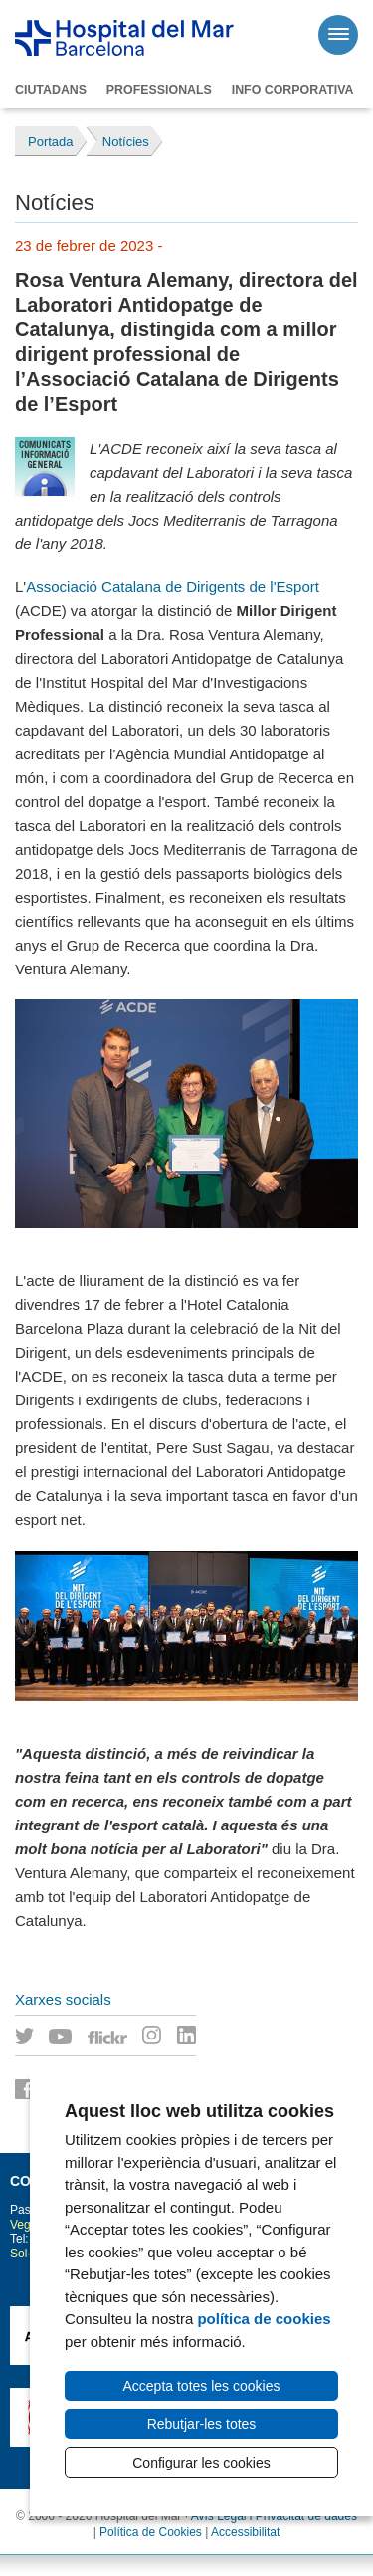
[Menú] (338, 35)
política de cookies (263, 2318)
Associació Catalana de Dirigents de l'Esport (172, 586)
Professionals (159, 90)
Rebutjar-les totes (202, 2424)
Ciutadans (51, 90)
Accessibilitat (245, 2532)
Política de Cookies (150, 2532)
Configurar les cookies (201, 2462)
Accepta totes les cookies (201, 2386)
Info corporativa (293, 90)
